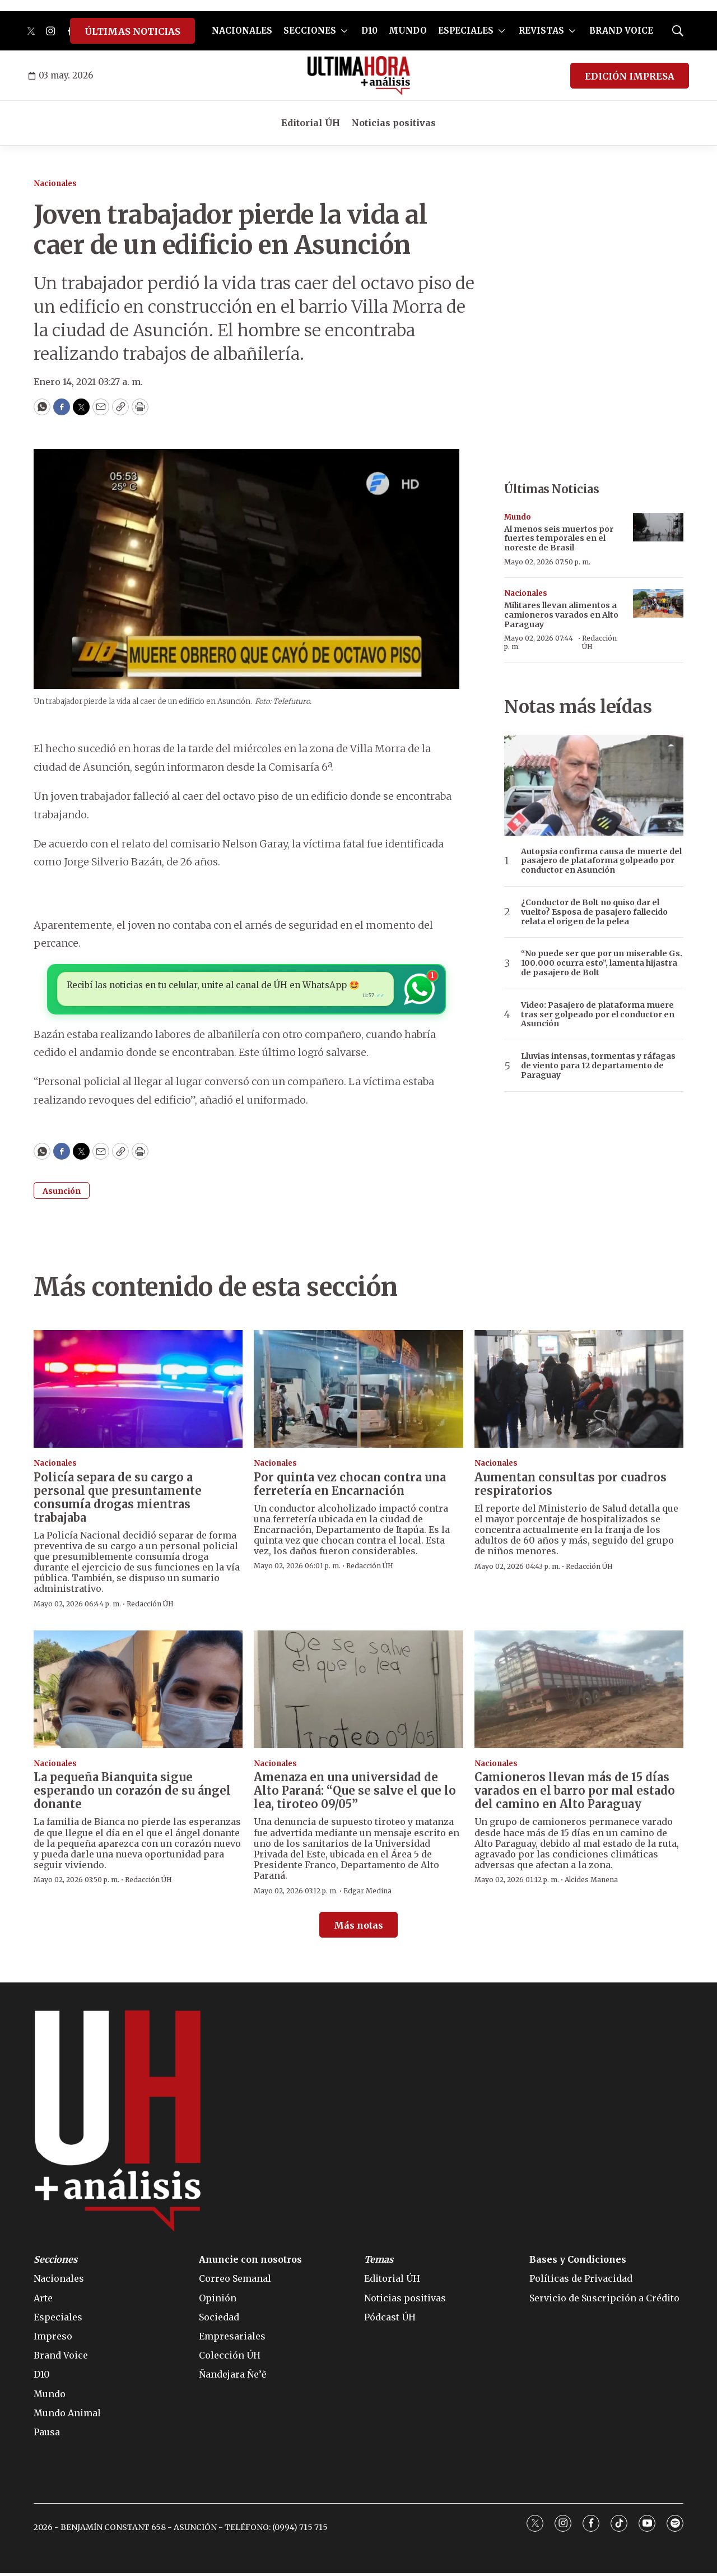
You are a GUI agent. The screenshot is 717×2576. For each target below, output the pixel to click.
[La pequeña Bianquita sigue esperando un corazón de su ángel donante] (138, 1692)
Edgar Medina (367, 1893)
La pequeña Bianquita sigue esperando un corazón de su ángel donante (132, 1793)
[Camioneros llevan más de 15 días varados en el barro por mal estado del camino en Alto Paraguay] (578, 1692)
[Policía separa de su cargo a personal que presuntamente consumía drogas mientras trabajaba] (138, 1392)
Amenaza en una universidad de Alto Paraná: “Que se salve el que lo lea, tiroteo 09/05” (355, 1793)
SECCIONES (309, 30)
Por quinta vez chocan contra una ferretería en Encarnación (350, 1486)
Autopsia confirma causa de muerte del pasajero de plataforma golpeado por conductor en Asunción (601, 861)
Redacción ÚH (599, 642)
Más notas (358, 1928)
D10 (369, 30)
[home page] (359, 75)
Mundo (517, 517)
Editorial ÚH (310, 122)
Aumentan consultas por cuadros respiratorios (570, 1486)
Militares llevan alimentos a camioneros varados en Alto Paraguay (561, 614)
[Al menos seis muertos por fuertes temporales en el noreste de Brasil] (658, 527)
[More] (344, 30)
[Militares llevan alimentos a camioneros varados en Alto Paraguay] (658, 603)
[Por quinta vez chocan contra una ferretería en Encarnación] (358, 1392)
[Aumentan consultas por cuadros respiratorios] (578, 1392)
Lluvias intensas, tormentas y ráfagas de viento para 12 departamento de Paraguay (598, 1065)
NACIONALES (242, 30)
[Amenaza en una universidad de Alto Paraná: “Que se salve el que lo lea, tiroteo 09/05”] (358, 1692)
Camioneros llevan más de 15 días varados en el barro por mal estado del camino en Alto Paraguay (574, 1793)
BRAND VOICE (621, 30)
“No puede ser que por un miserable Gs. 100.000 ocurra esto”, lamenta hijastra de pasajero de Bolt (601, 963)
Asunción (62, 1194)
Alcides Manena (591, 1882)
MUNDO (408, 30)
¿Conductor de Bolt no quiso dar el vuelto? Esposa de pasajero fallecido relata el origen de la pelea (594, 912)
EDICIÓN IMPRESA (629, 76)
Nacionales (55, 183)
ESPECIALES (465, 30)
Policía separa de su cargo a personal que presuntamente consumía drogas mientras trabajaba (118, 1499)
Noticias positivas (393, 122)
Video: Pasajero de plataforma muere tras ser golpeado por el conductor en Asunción (597, 1014)
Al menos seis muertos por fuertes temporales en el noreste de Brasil (558, 538)
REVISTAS (541, 30)
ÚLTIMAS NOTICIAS (132, 31)
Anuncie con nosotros (250, 2262)
